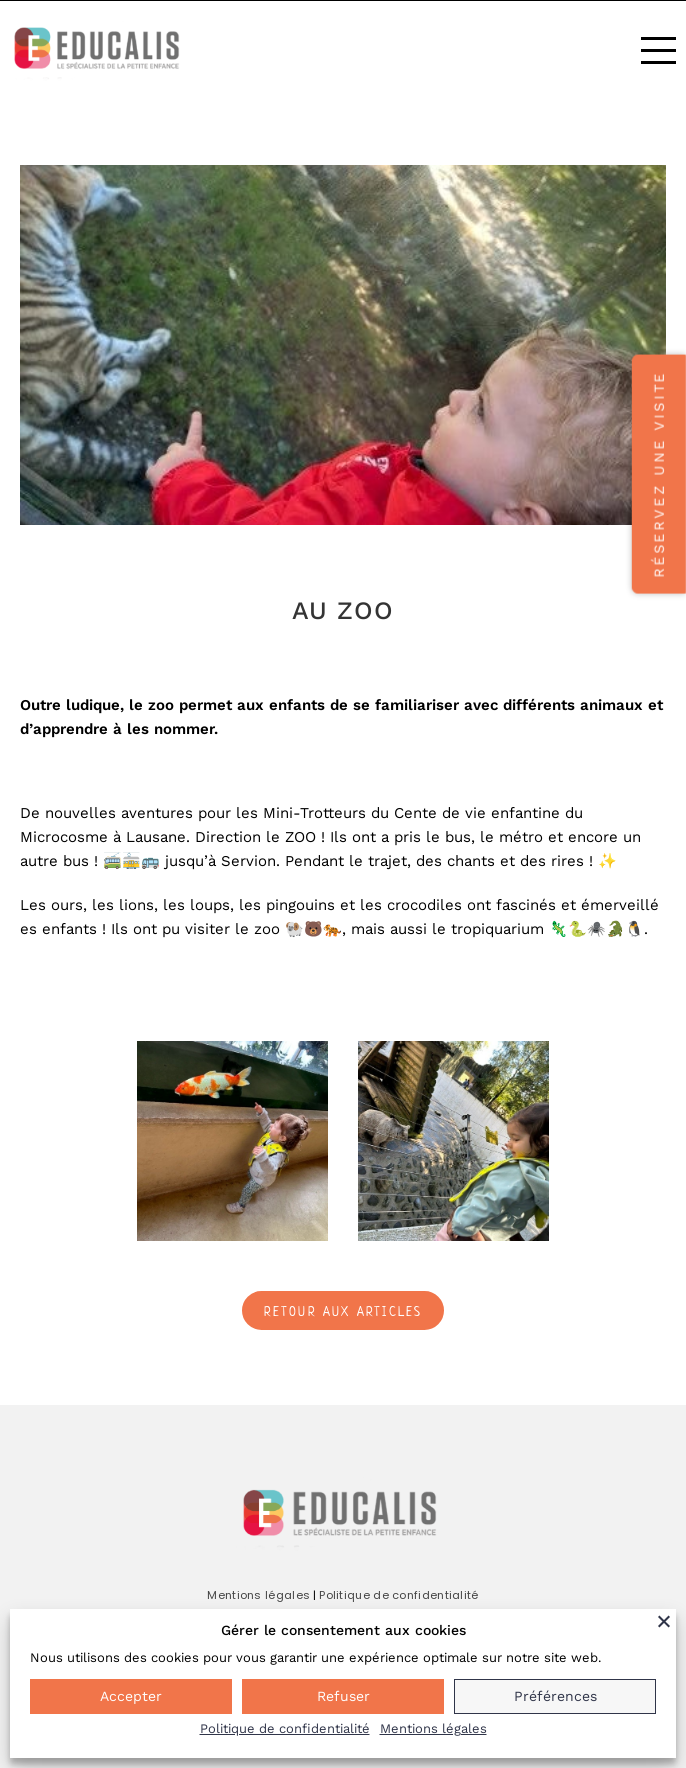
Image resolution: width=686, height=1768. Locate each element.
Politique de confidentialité (398, 1595)
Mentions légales (258, 1595)
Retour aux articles (343, 1311)
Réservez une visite (659, 473)
